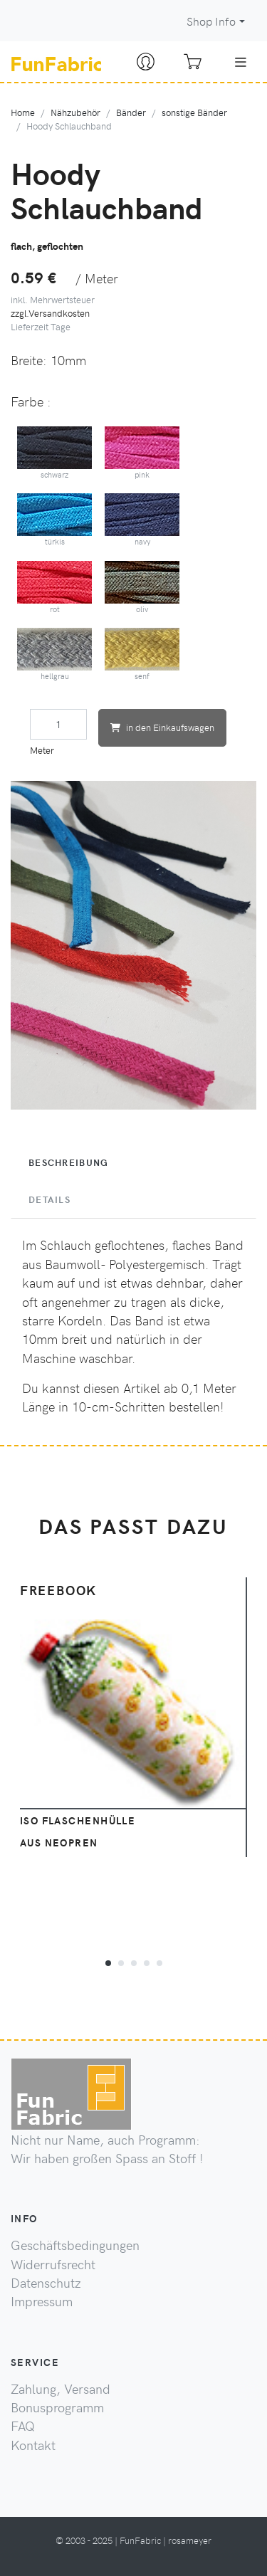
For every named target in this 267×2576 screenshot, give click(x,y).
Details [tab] (49, 1199)
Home (23, 112)
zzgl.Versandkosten (50, 313)
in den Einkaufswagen (162, 727)
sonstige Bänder (194, 112)
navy (142, 520)
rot (55, 587)
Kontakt (33, 2445)
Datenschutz (46, 2282)
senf (142, 654)
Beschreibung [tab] (68, 1162)
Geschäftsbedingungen (75, 2245)
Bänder (131, 112)
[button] (108, 1961)
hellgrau (55, 654)
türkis (55, 520)
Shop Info (211, 21)
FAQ (23, 2425)
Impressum (42, 2301)
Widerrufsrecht (53, 2264)
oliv (142, 587)
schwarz (55, 453)
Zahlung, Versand (60, 2388)
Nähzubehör (75, 112)
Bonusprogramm (57, 2407)
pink (142, 453)
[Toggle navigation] (241, 62)
